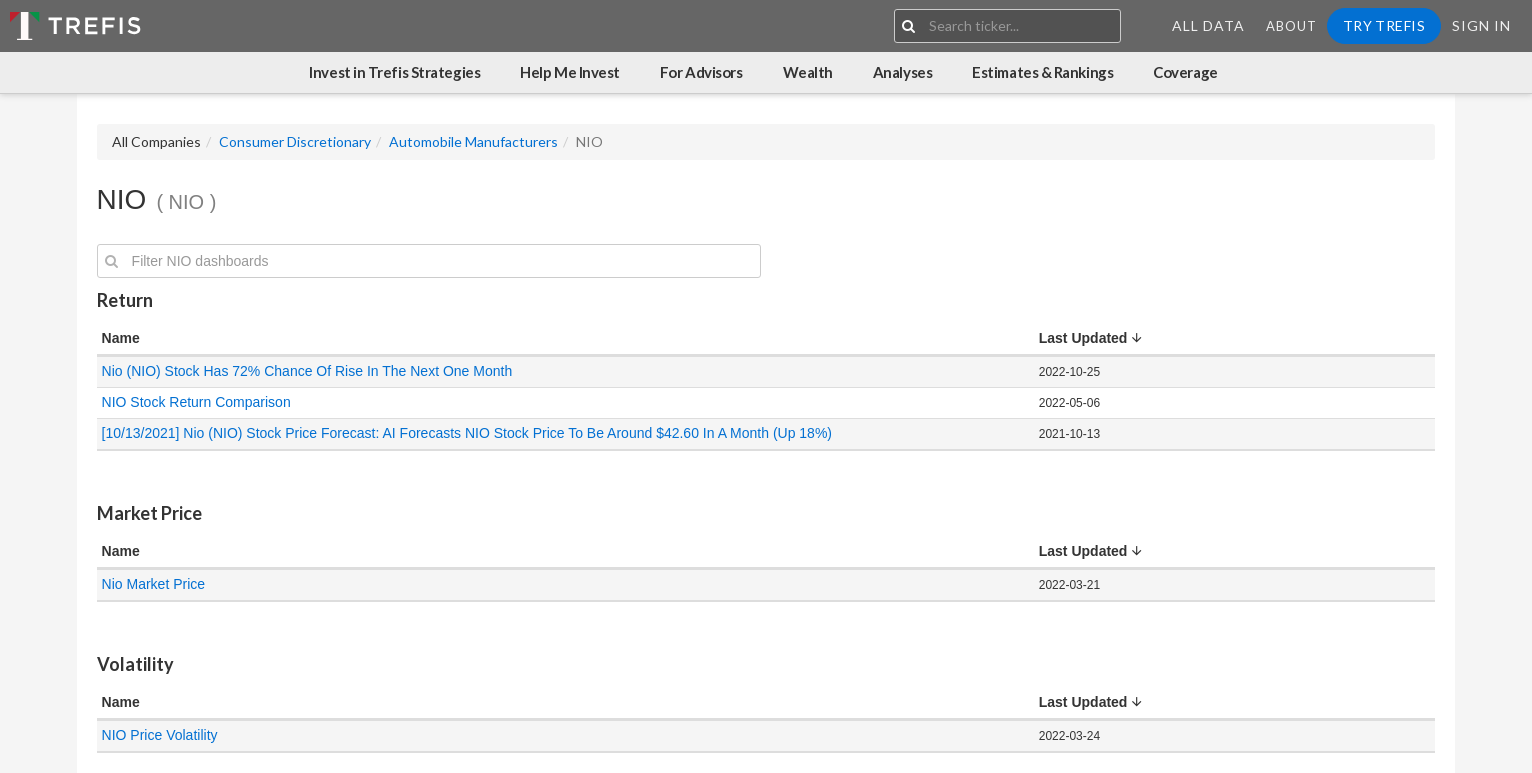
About (1291, 26)
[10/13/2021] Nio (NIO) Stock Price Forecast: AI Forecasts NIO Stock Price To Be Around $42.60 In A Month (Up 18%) (467, 433)
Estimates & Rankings (1042, 72)
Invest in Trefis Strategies (394, 72)
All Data (1208, 25)
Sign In (1481, 25)
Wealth (808, 72)
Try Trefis (1384, 25)
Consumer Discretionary (295, 141)
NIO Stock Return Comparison (196, 402)
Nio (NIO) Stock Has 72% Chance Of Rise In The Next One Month (307, 371)
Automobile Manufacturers (473, 141)
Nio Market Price (153, 584)
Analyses (902, 72)
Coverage (1185, 72)
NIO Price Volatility (160, 735)
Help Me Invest (570, 72)
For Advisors (701, 72)
